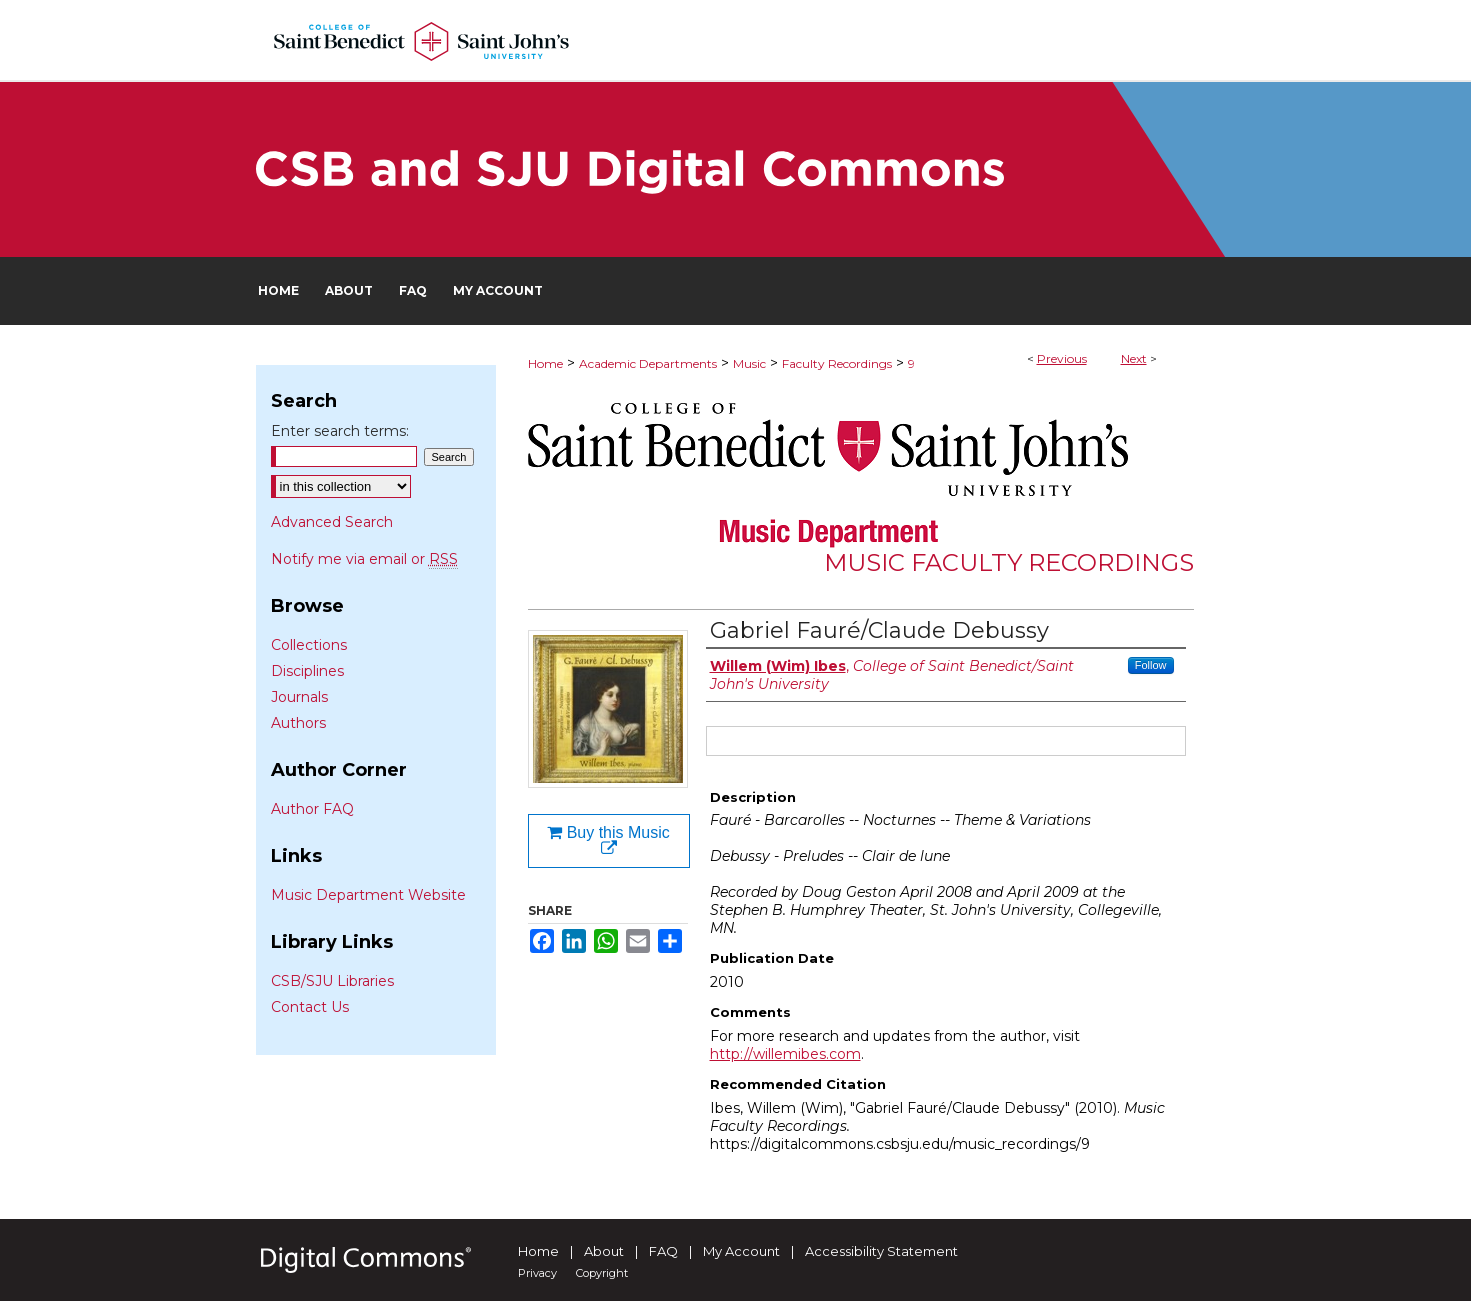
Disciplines (307, 671)
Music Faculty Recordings (1009, 562)
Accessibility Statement (881, 1251)
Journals (299, 697)
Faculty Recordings (837, 363)
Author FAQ (312, 809)
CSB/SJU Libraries (332, 981)
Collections (309, 645)
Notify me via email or (364, 559)
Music (749, 363)
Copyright (602, 1273)
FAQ (663, 1251)
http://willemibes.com (785, 1054)
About (604, 1251)
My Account (741, 1251)
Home (545, 363)
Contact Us (310, 1007)
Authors (298, 723)
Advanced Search (332, 522)
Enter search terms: (340, 431)
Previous (1062, 358)
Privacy (537, 1273)
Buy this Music (608, 840)
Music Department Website (368, 895)
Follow (1151, 665)
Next (1134, 358)
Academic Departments (648, 363)
